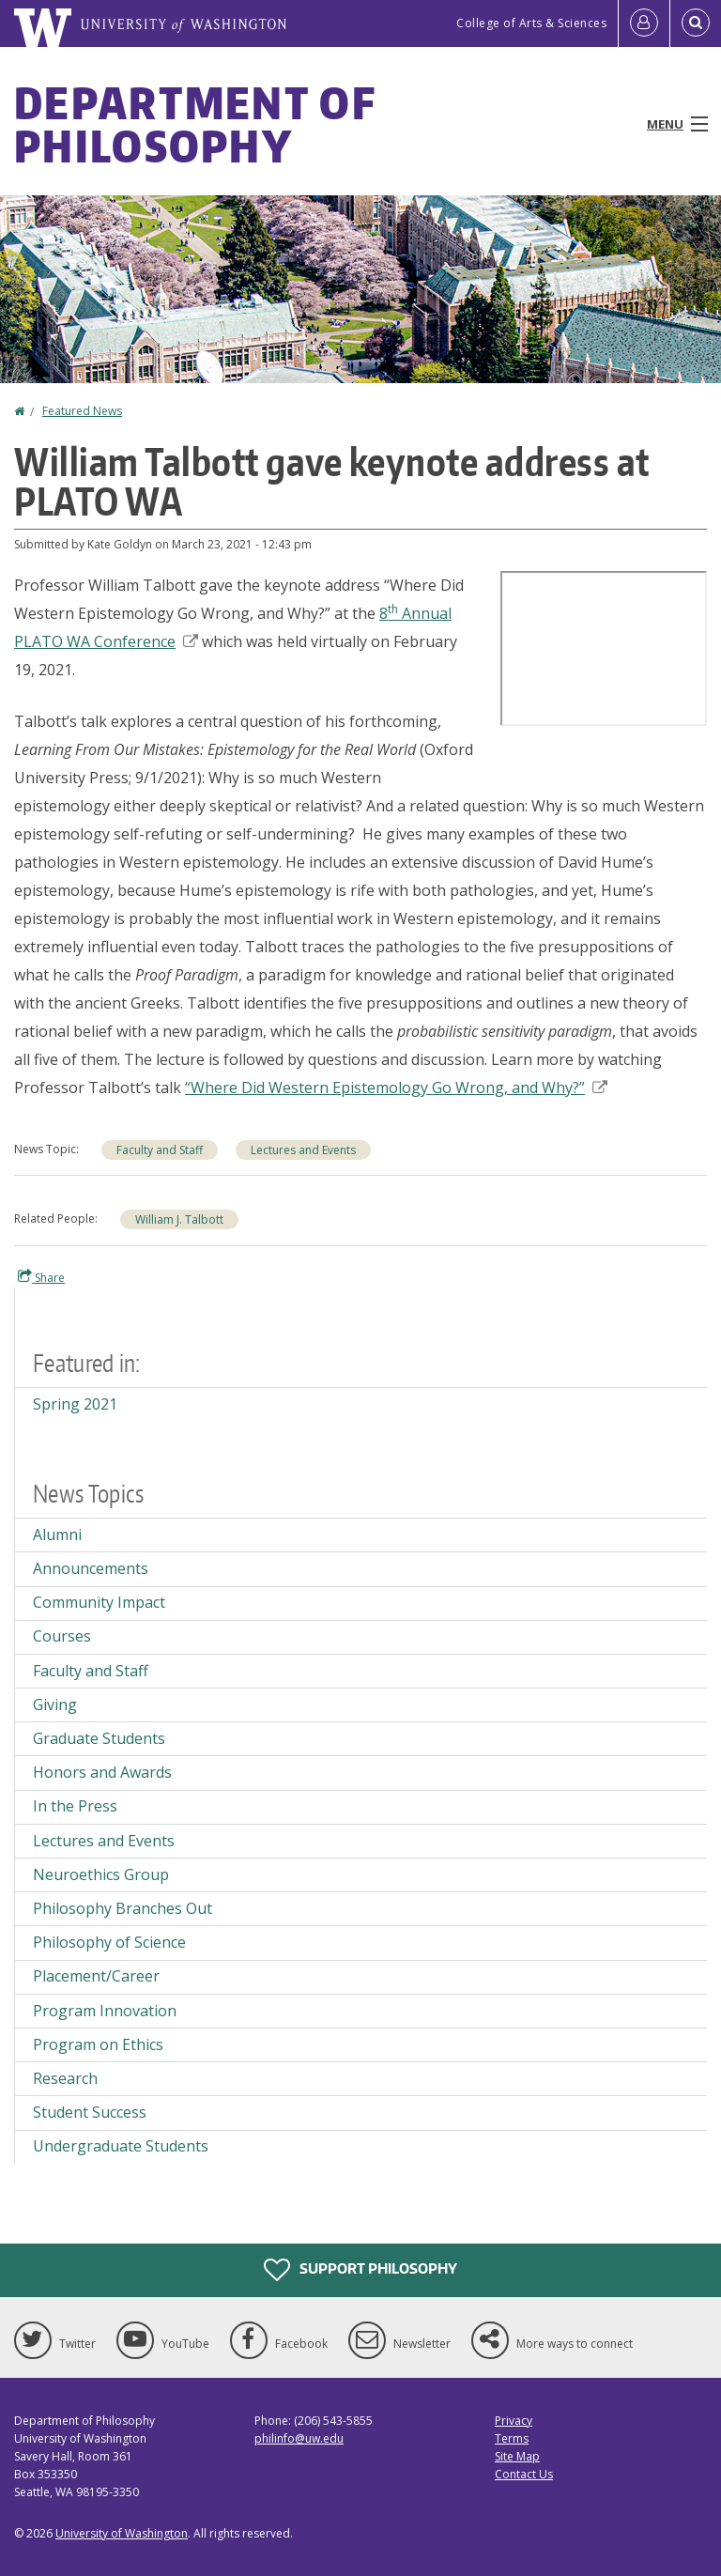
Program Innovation (104, 2010)
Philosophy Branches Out (122, 1908)
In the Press (75, 1806)
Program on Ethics (98, 2044)
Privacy (513, 2421)
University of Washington (121, 2533)
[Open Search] (695, 23)
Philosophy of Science (109, 1942)
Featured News (82, 411)
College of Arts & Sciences (531, 23)
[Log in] (644, 23)
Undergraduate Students (120, 2146)
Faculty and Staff (159, 1150)
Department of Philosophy (195, 124)
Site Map (517, 2456)
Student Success (89, 2112)
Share (41, 1277)
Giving (55, 1704)
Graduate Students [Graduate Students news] (99, 1738)
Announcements (90, 1568)
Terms (512, 2438)
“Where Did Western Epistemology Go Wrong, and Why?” (396, 1087)
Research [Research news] (65, 2078)
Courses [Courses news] (62, 1636)
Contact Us (524, 2474)
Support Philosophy (360, 2270)
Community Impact (99, 1602)
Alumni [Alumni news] (57, 1534)
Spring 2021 (75, 1404)
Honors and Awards (102, 1772)
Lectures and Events (303, 1150)
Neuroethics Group (101, 1874)
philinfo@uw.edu (299, 2438)
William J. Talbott (179, 1219)
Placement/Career (96, 1976)
